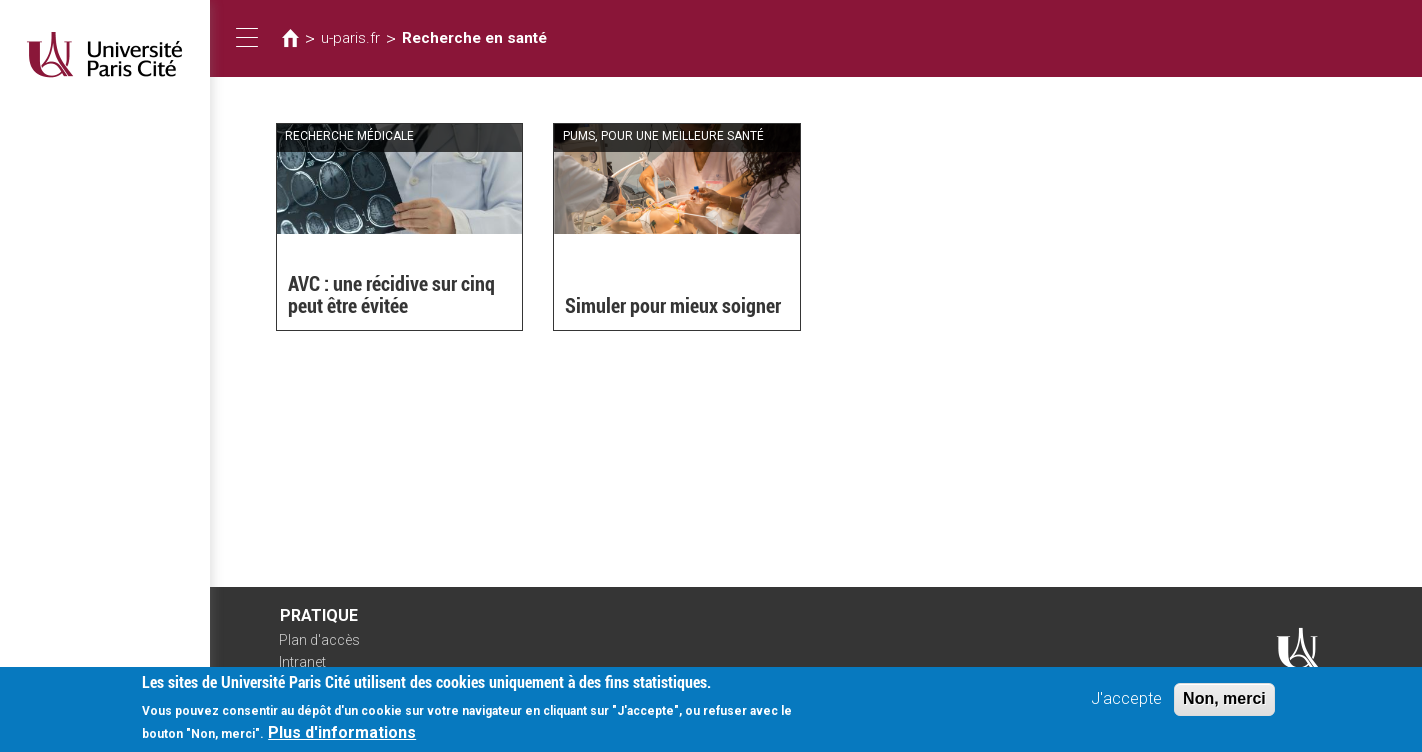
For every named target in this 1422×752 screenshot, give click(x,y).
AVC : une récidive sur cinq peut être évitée (391, 295)
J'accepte (1126, 707)
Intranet (302, 662)
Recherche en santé (474, 38)
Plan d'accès (319, 640)
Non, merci (1224, 707)
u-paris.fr (350, 38)
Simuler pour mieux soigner (673, 306)
